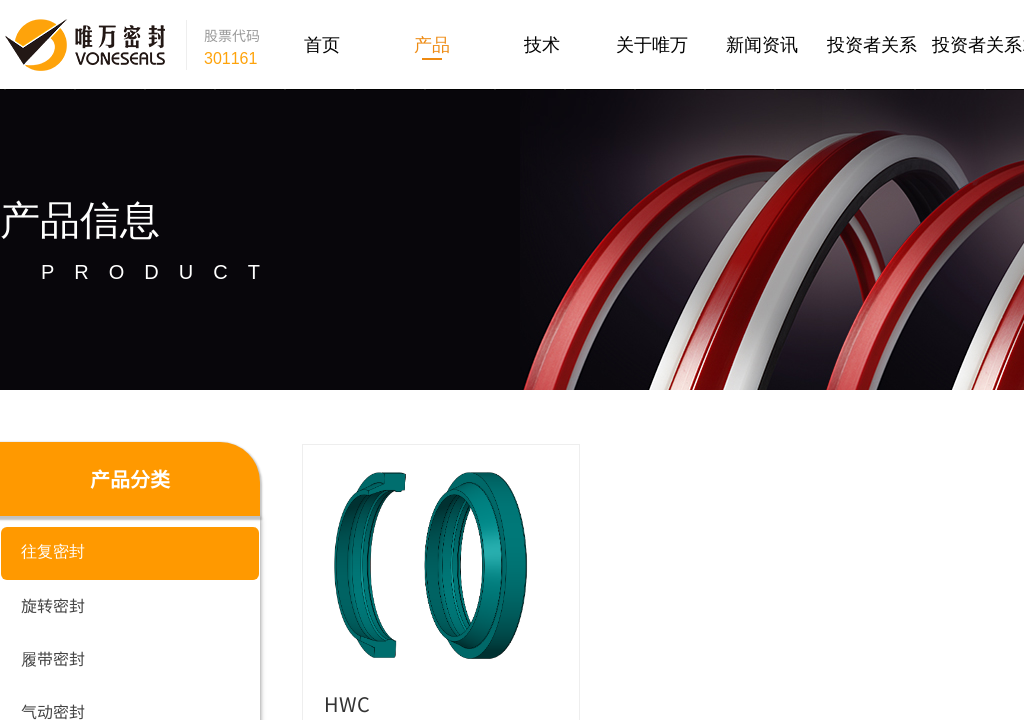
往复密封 (53, 551)
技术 (542, 45)
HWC (347, 703)
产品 (432, 45)
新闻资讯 (762, 45)
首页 (322, 45)
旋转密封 (53, 605)
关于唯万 (652, 45)
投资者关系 (872, 45)
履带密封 (53, 658)
